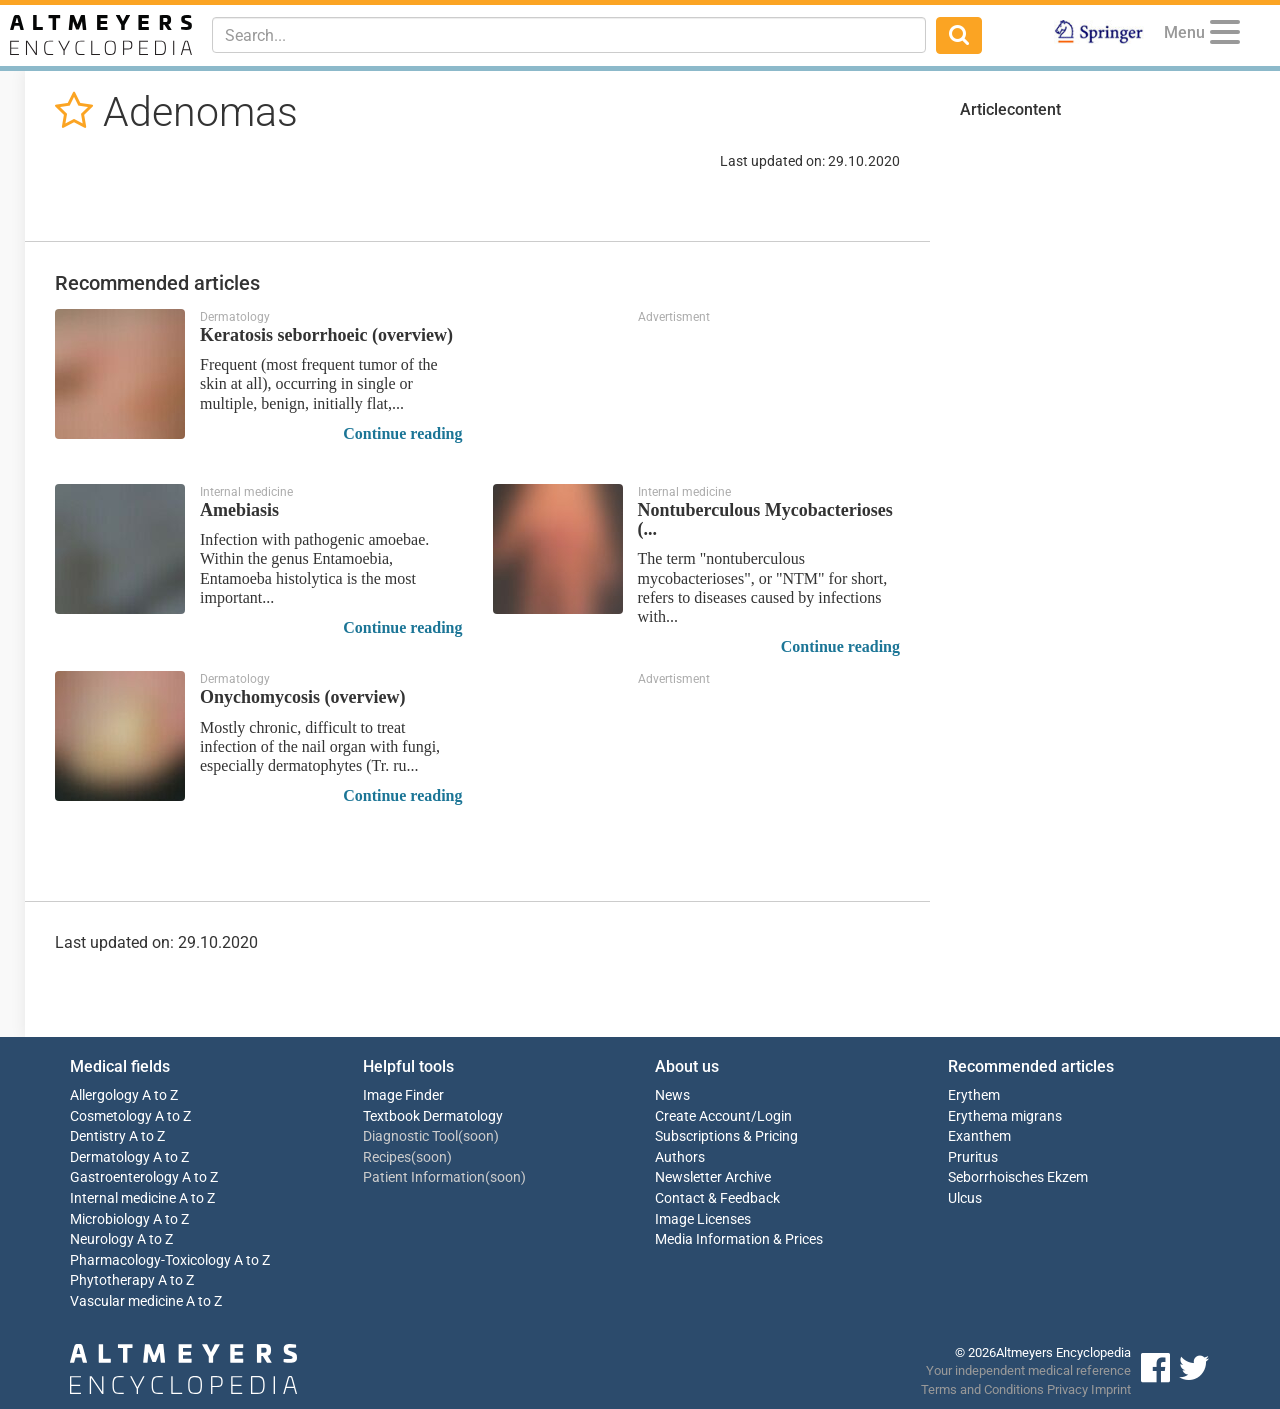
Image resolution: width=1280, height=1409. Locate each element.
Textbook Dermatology (433, 1116)
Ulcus (965, 1198)
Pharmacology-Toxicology (150, 1260)
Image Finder (403, 1095)
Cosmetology (111, 1116)
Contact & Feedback (717, 1198)
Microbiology (110, 1219)
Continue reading (402, 433)
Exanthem (979, 1136)
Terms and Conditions (982, 1389)
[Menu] (1225, 35)
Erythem (974, 1095)
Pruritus (973, 1157)
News (672, 1095)
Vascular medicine (126, 1301)
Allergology (104, 1095)
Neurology (102, 1239)
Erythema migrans (1005, 1116)
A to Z (160, 1095)
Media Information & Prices (739, 1239)
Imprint (1111, 1389)
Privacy (1067, 1389)
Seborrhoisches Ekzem (1018, 1177)
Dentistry (98, 1136)
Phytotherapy (112, 1280)
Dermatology (110, 1157)
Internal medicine (123, 1198)
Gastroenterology (124, 1177)
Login (774, 1116)
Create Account (703, 1116)
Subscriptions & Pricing (726, 1136)
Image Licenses (703, 1219)
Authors (680, 1157)
